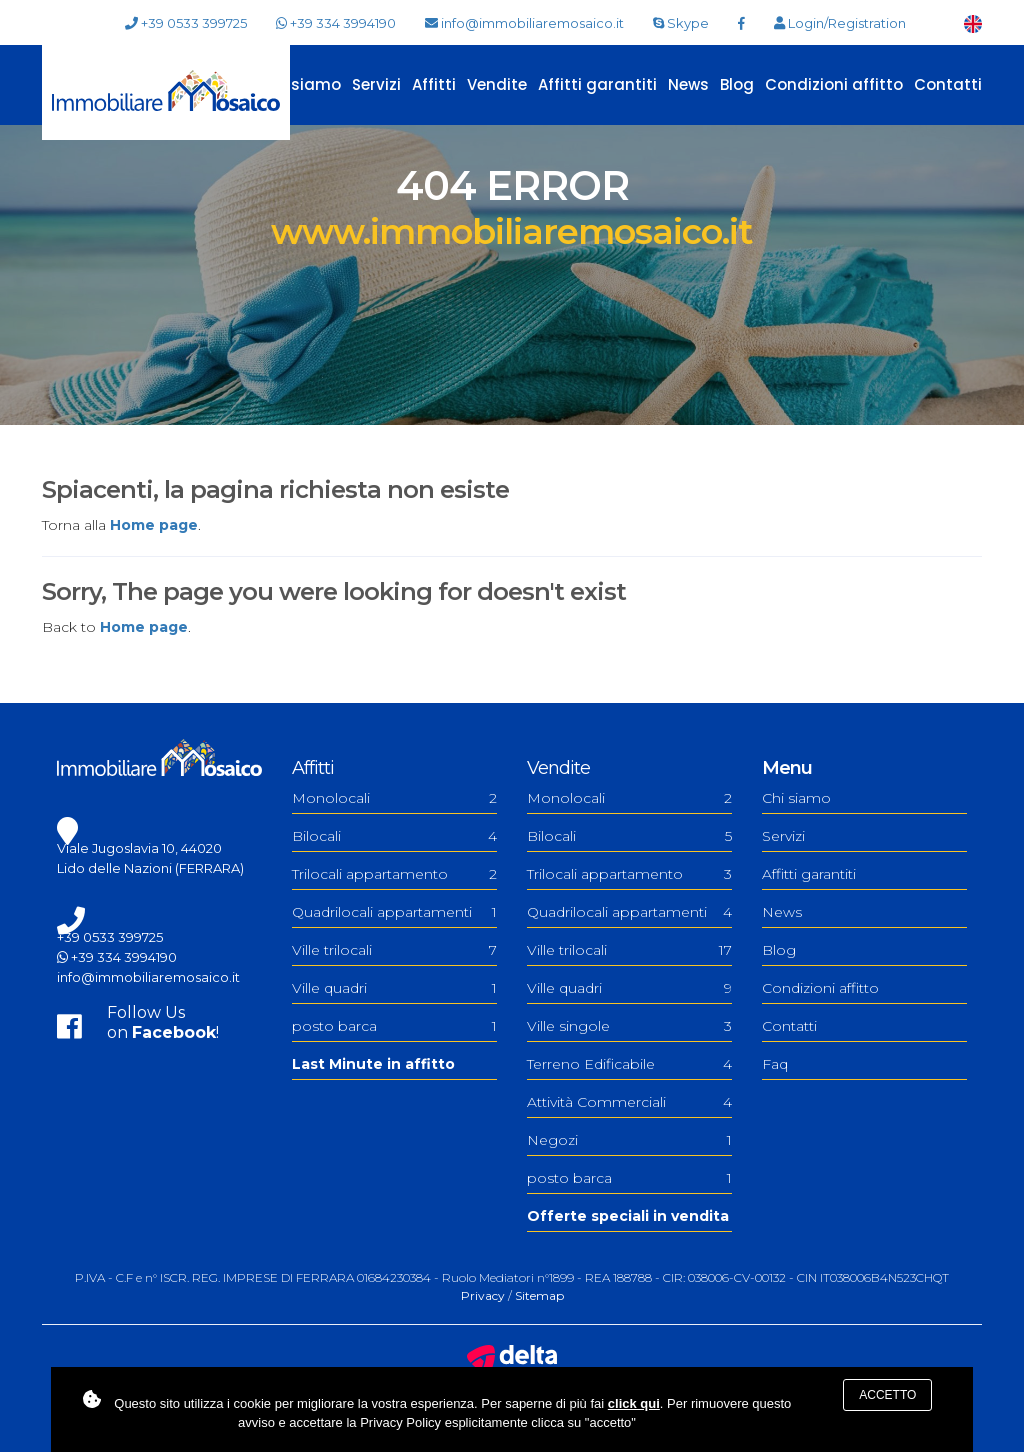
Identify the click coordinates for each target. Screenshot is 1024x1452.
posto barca (394, 1026)
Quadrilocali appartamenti (394, 912)
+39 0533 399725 (186, 23)
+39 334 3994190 (336, 23)
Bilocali (394, 836)
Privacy (483, 1295)
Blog (737, 84)
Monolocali (394, 798)
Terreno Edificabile (629, 1064)
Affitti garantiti (597, 84)
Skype (681, 23)
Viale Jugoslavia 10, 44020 (139, 848)
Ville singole (629, 1026)
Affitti (434, 84)
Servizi (376, 84)
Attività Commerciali (629, 1102)
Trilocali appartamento (394, 874)
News (688, 84)
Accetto (887, 1395)
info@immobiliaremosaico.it (524, 23)
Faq (775, 1064)
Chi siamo (301, 84)
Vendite (497, 84)
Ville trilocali (394, 950)
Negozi (629, 1140)
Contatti (948, 84)
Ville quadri (394, 988)
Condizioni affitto (834, 84)
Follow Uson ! (163, 1022)
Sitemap (539, 1295)
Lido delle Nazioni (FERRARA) (150, 868)
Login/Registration (840, 23)
